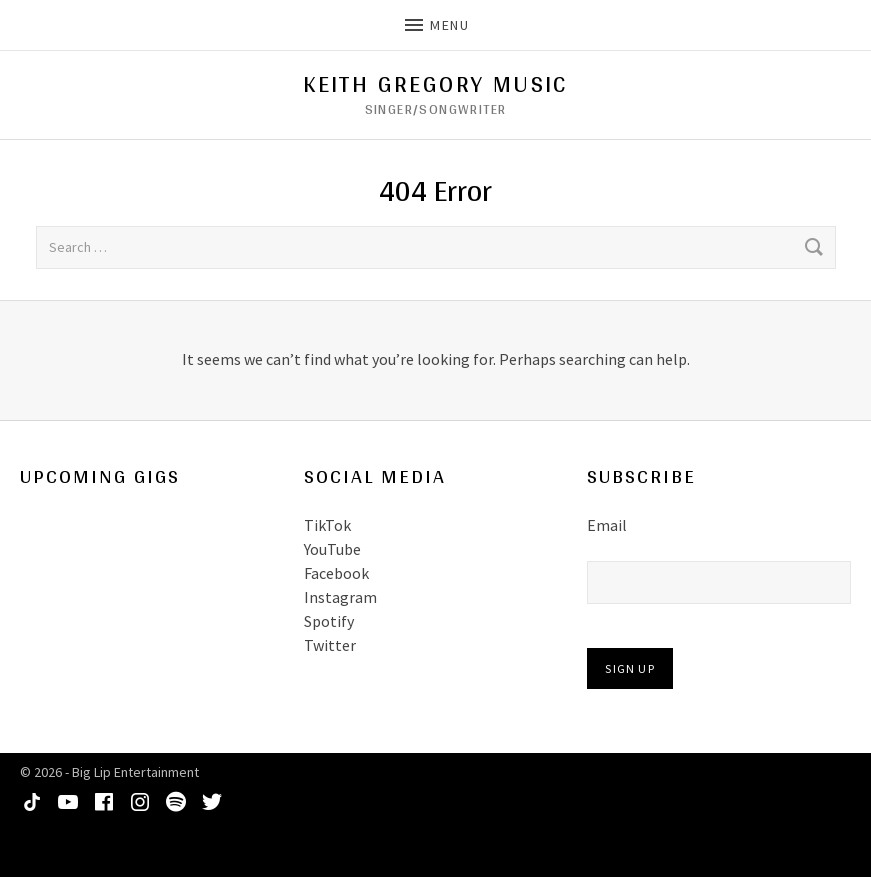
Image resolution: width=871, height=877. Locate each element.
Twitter (330, 645)
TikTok (327, 525)
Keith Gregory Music (435, 84)
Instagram (340, 597)
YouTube (332, 549)
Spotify (329, 621)
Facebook (336, 573)
